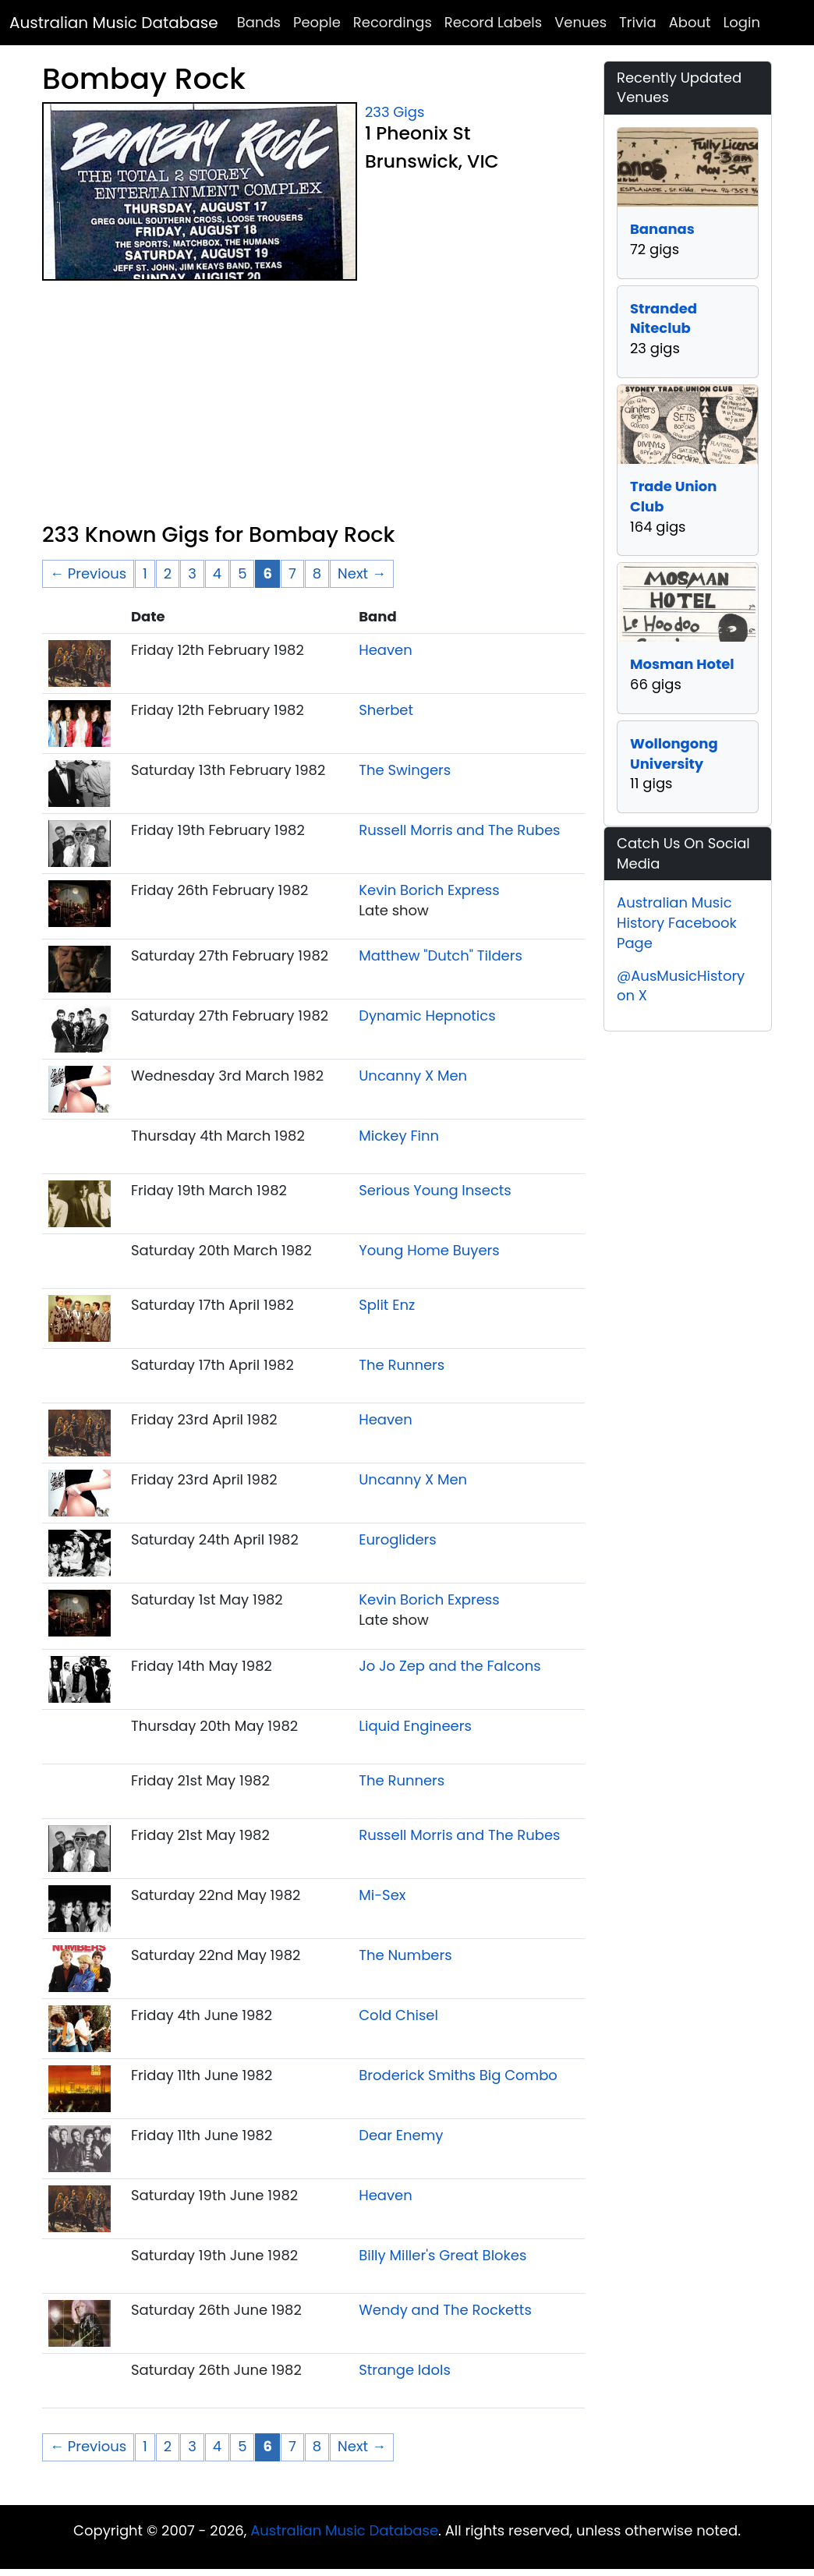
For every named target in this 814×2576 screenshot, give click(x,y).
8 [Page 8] (317, 573)
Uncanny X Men (413, 1075)
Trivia (638, 22)
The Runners (401, 1365)
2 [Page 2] (168, 573)
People (317, 22)
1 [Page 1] (145, 573)
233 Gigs (394, 112)
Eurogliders (397, 1539)
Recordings (392, 22)
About (690, 22)
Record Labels (493, 22)
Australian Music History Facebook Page (677, 922)
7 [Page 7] (292, 573)
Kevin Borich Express (429, 890)
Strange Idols (405, 2370)
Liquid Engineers (415, 1726)
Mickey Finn (399, 1135)
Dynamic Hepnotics (427, 1015)
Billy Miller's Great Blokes (442, 2255)
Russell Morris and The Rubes (459, 830)
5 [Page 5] (242, 573)
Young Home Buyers (429, 1250)
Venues (580, 22)
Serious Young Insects (435, 1190)
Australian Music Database (113, 23)
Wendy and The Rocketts (445, 2309)
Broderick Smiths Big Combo (458, 2075)
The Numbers (405, 1955)
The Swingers (405, 770)
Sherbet (386, 710)
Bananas (662, 229)
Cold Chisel (398, 2015)
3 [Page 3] (192, 573)
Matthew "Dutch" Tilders (440, 955)
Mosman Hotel (682, 664)
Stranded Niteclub (663, 318)
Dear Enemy (401, 2135)
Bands (259, 22)
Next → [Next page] (362, 573)
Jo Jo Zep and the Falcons (449, 1665)
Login (742, 22)
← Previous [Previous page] (88, 573)
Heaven (385, 650)
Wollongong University (674, 753)
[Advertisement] (313, 405)
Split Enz (387, 1305)
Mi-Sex (382, 1895)
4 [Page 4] (217, 573)
